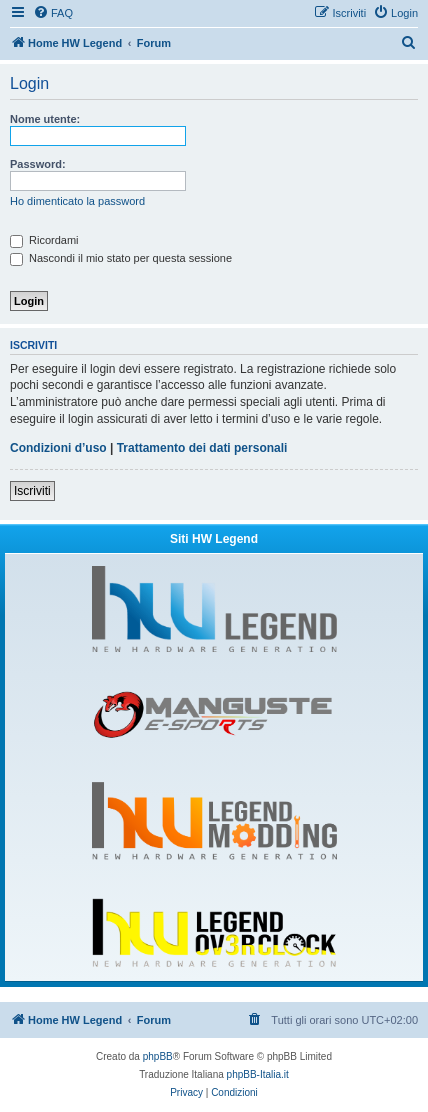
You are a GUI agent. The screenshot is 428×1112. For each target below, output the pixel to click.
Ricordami (44, 240)
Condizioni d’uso (58, 448)
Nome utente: (45, 119)
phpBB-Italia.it (258, 1074)
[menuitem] (53, 13)
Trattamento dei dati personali (202, 448)
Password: (38, 164)
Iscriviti (32, 491)
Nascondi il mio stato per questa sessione (121, 258)
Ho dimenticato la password (77, 201)
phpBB (158, 1056)
